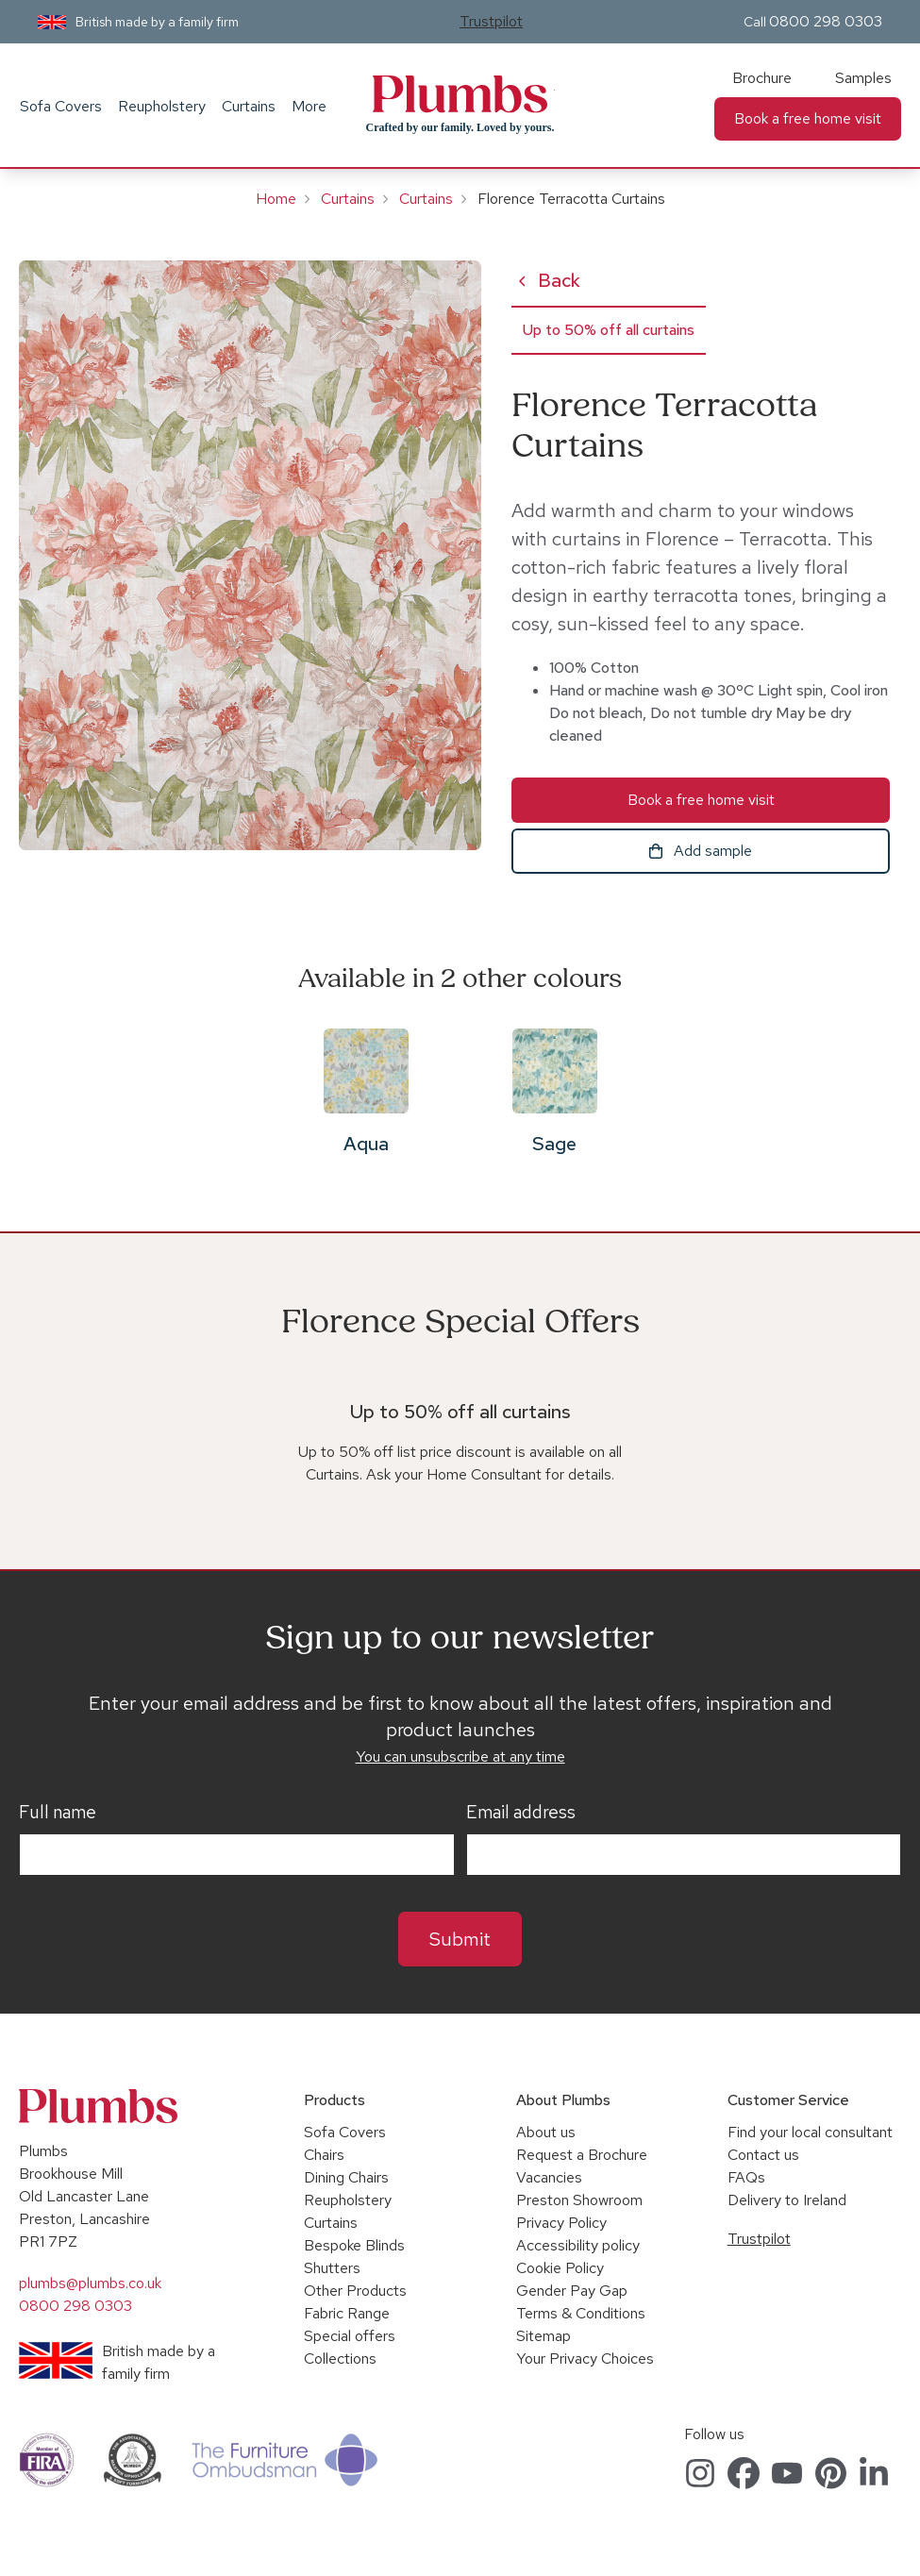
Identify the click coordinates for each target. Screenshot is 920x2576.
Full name (57, 1812)
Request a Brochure (581, 2155)
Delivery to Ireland (787, 2200)
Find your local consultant (810, 2132)
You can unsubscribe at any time (460, 1756)
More (309, 106)
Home (276, 199)
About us (546, 2132)
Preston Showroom (579, 2200)
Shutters (332, 2268)
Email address (521, 1812)
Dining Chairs (346, 2177)
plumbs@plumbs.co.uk (90, 2283)
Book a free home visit (807, 118)
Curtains (249, 106)
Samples (863, 78)
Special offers (349, 2336)
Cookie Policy (560, 2268)
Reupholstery (162, 106)
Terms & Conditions (580, 2313)
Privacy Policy (561, 2223)
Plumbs (460, 94)
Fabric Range (347, 2313)
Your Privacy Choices (585, 2358)
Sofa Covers (61, 106)
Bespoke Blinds (354, 2245)
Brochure (762, 78)
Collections (340, 2358)
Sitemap (543, 2336)
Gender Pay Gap (571, 2290)
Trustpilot (491, 21)
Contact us (763, 2155)
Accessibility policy (578, 2245)
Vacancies (549, 2177)
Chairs (324, 2155)
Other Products (355, 2290)
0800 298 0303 (825, 21)
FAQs (746, 2177)
